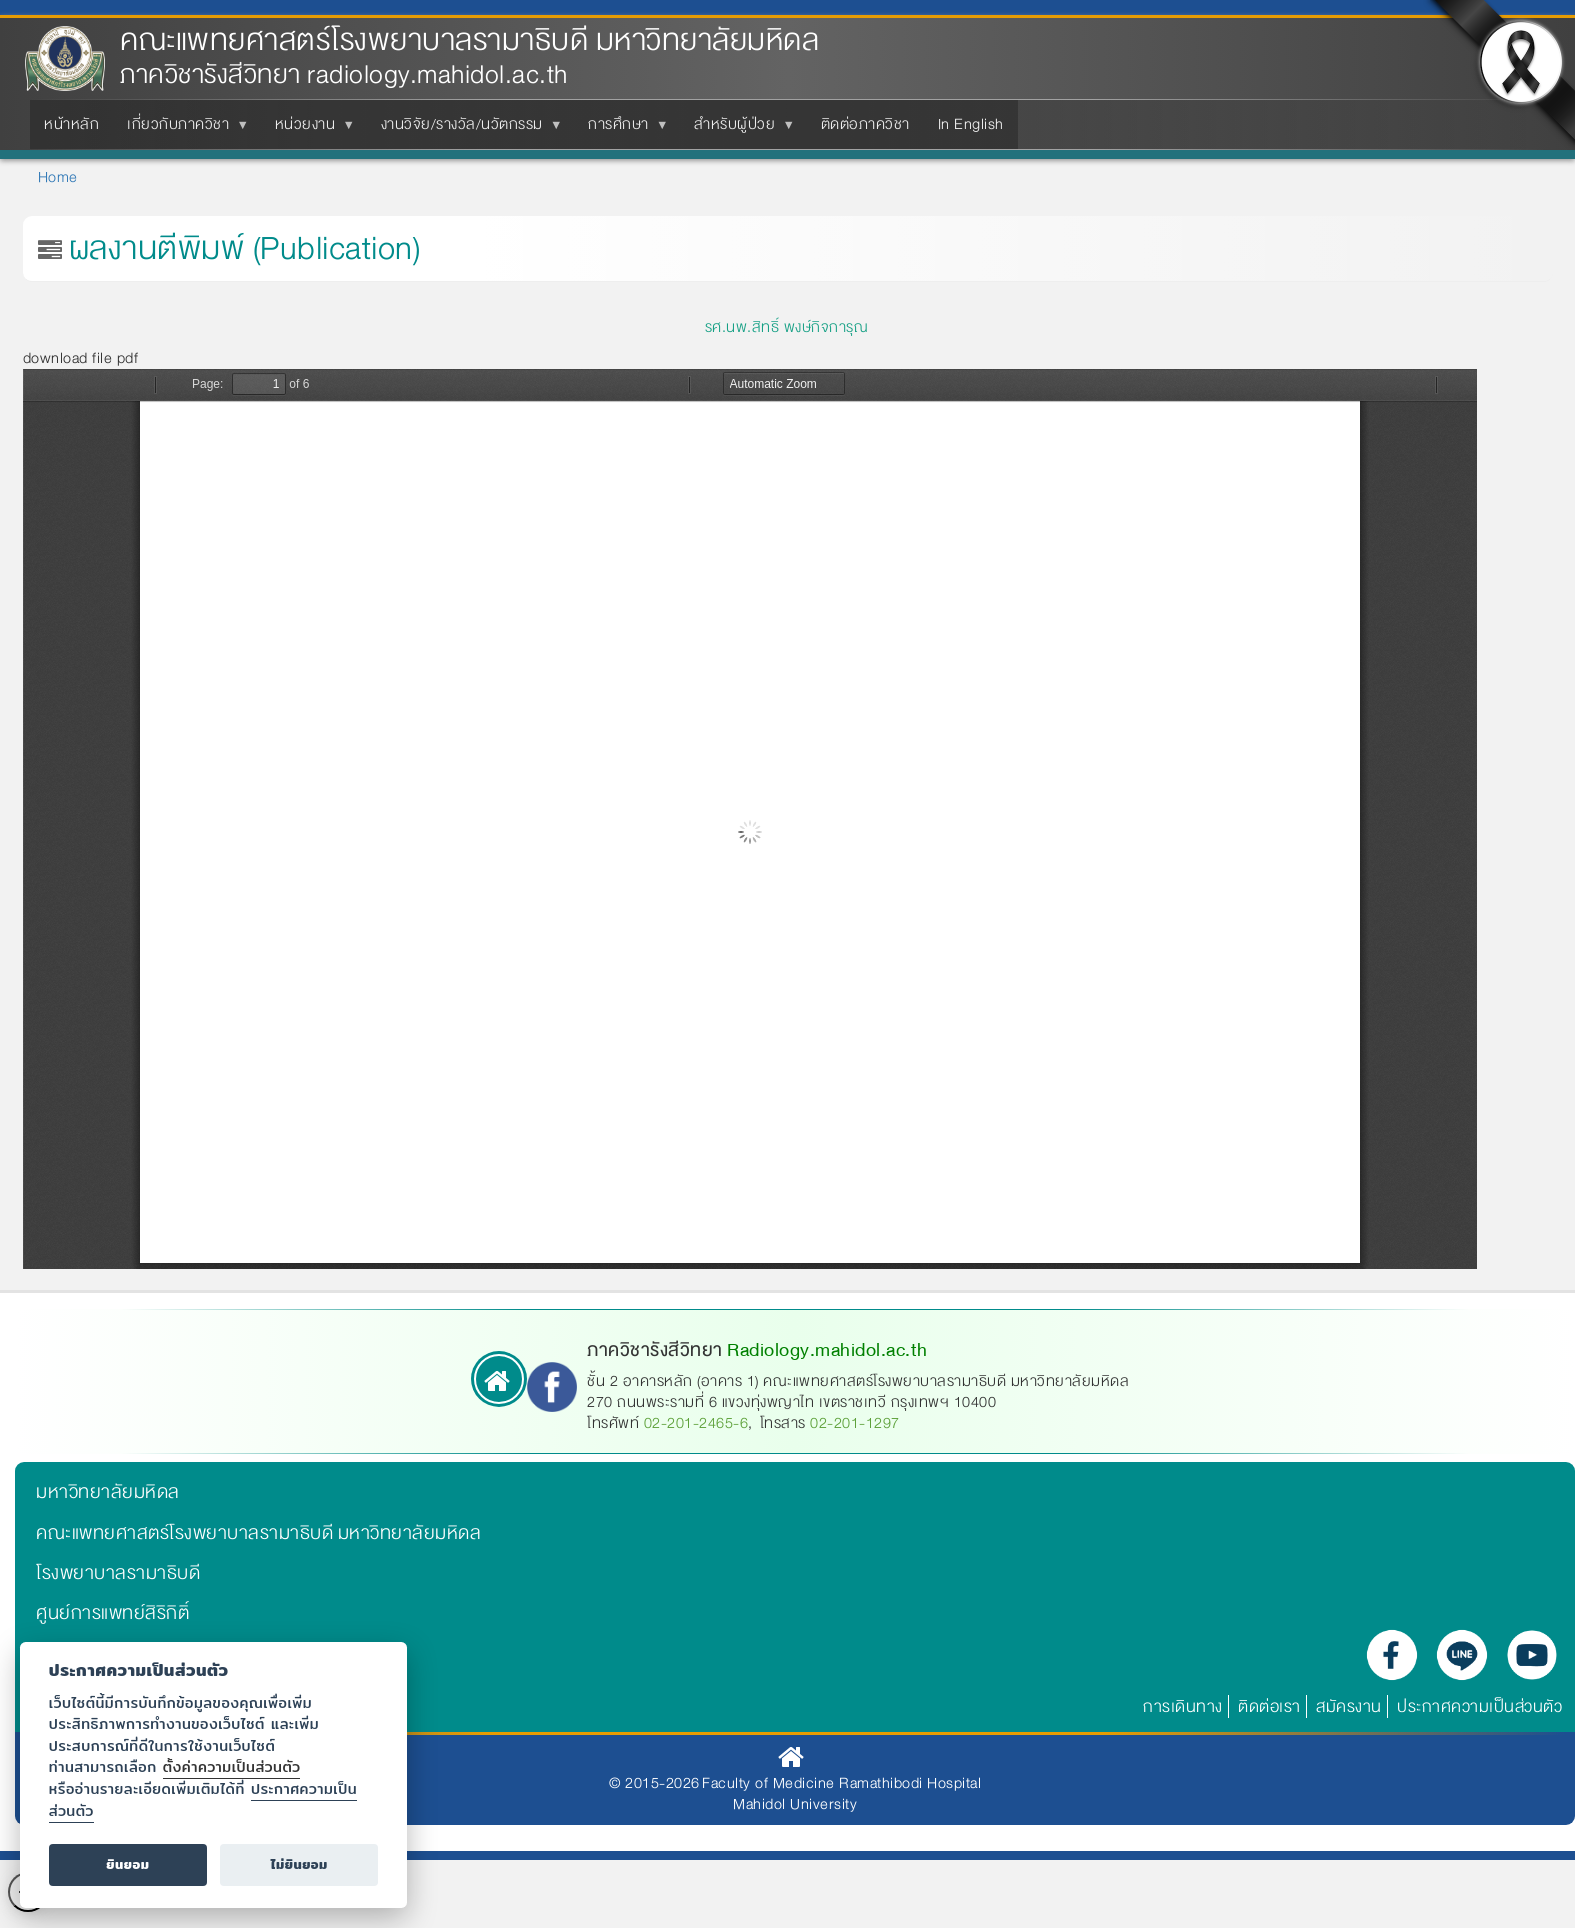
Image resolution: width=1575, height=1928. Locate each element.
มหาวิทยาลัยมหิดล (108, 1492)
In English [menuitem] (971, 124)
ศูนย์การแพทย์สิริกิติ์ (112, 1613)
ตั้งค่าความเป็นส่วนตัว (232, 1766)
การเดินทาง (1183, 1706)
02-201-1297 (855, 1423)
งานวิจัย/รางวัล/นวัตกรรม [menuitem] (466, 130)
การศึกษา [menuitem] (622, 130)
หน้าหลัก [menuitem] (71, 124)
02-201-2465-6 (696, 1423)
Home (58, 177)
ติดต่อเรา (1269, 1706)
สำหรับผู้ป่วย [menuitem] (738, 130)
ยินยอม (127, 1864)
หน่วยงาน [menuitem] (309, 130)
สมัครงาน (1349, 1706)
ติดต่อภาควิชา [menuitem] (865, 124)
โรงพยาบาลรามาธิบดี (118, 1573)
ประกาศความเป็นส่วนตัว (1479, 1706)
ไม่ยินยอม (299, 1864)
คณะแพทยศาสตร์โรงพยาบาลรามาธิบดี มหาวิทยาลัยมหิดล (469, 40)
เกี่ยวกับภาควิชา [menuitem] (182, 130)
